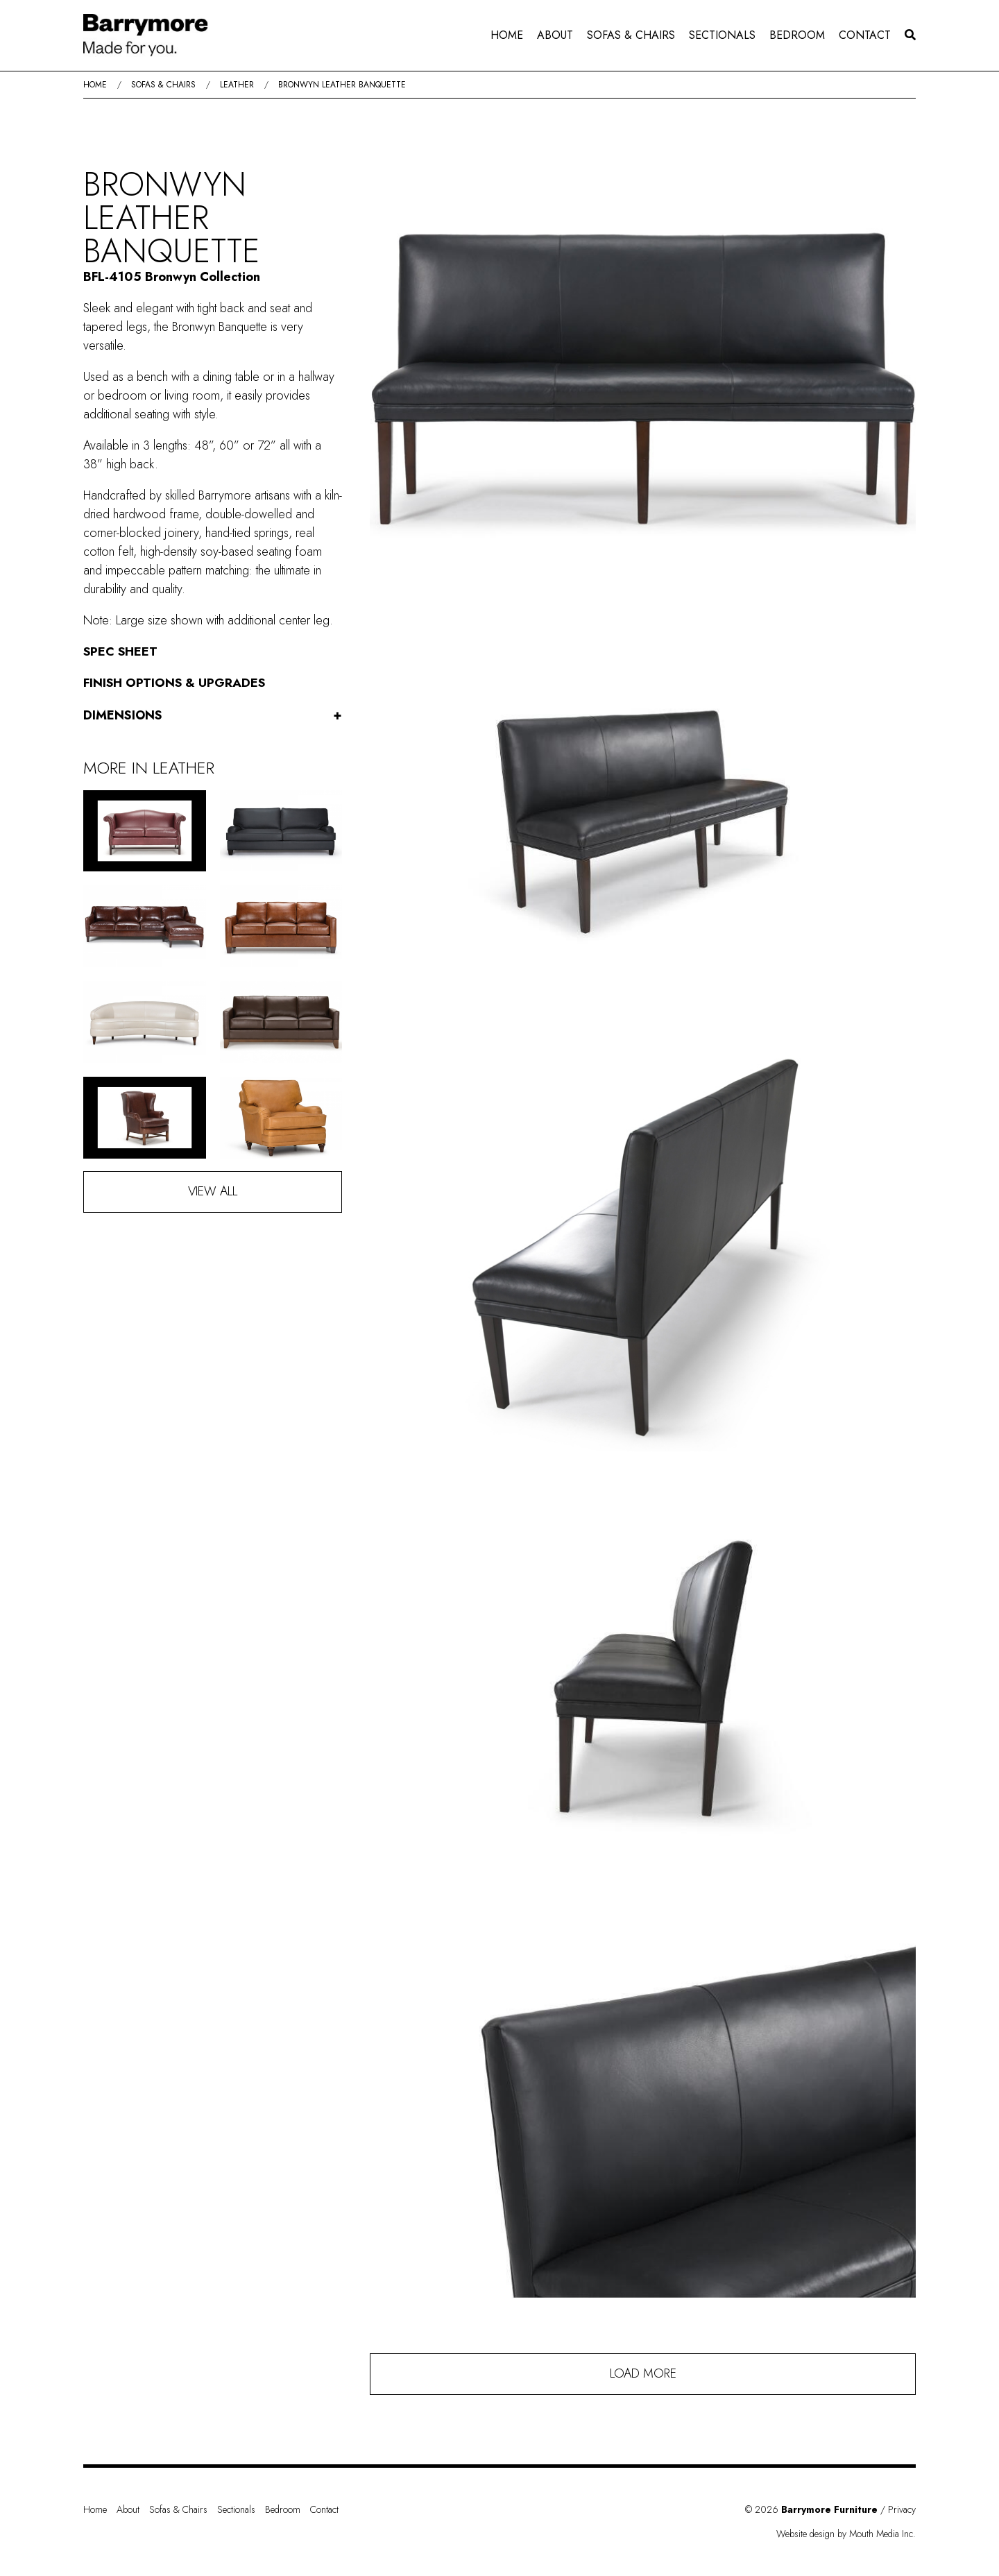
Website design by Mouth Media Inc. (846, 2534)
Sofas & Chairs (631, 35)
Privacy (902, 2509)
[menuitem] (506, 35)
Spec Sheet (121, 651)
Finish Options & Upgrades (174, 683)
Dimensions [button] (212, 715)
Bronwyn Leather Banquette (342, 84)
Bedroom (797, 35)
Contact (865, 35)
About (555, 35)
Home (506, 35)
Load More (643, 2373)
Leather (237, 84)
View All (212, 1191)
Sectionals (722, 35)
